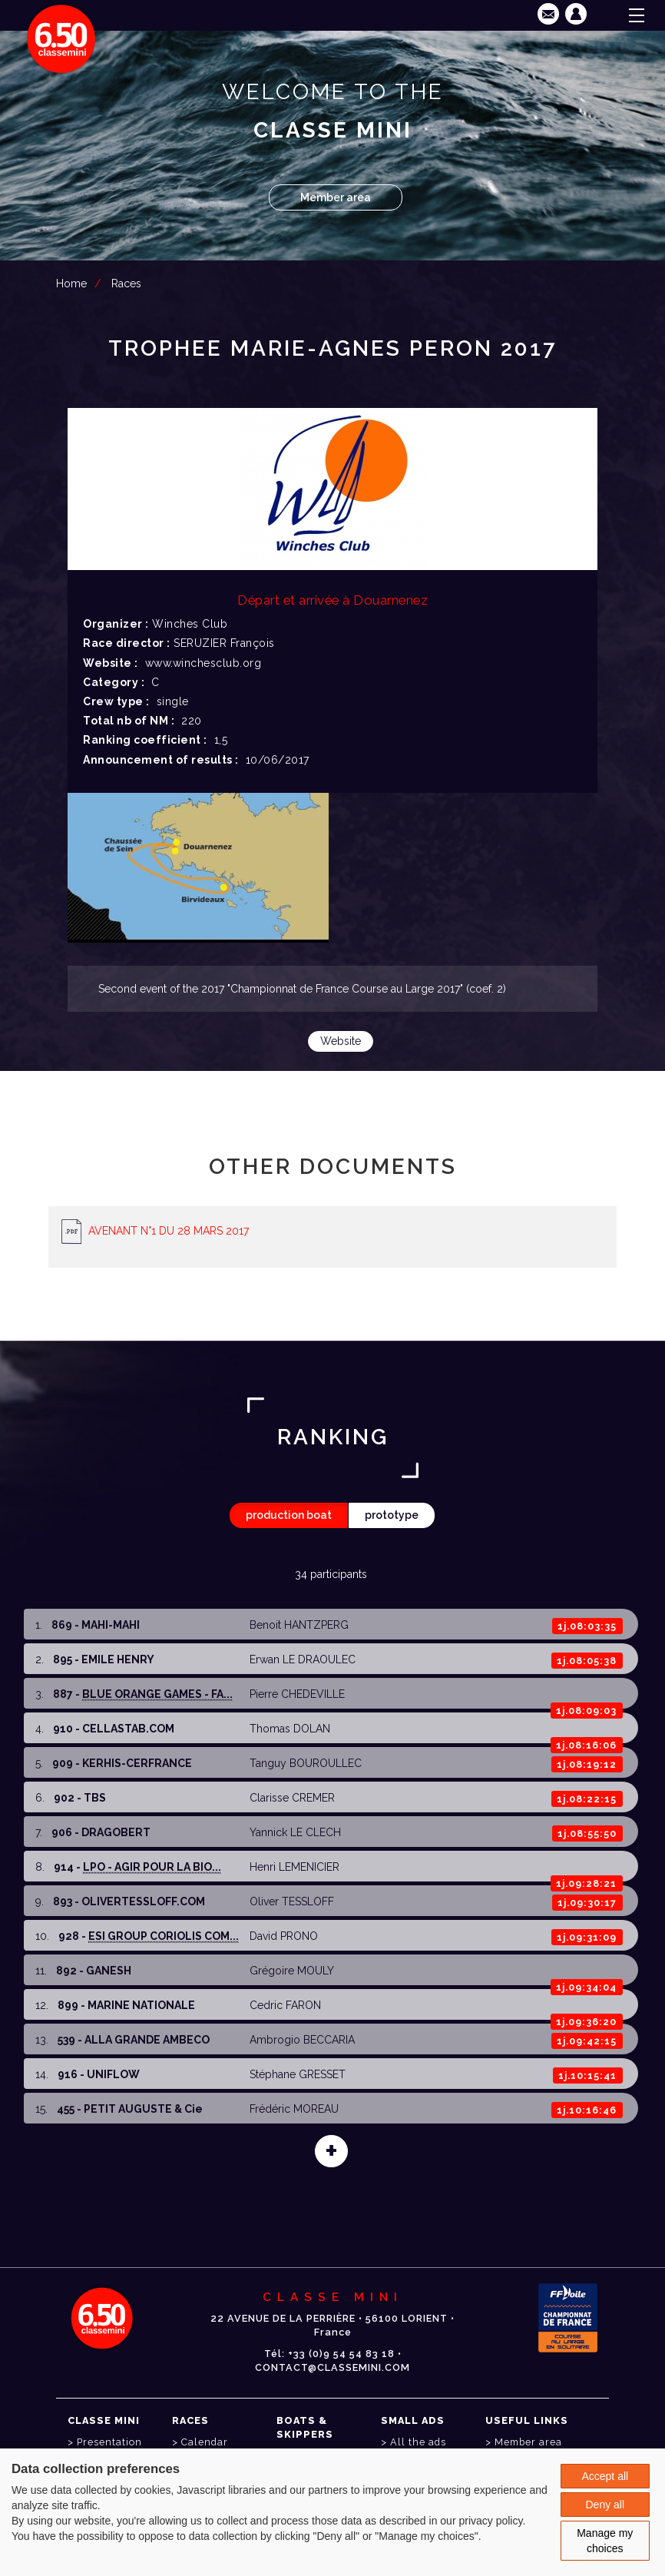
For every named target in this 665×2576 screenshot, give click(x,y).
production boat (289, 1515)
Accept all (604, 2476)
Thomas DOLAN (290, 1728)
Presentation (109, 2442)
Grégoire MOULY (292, 1970)
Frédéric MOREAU (294, 2109)
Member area (335, 197)
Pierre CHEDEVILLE (297, 1694)
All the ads (418, 2442)
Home (71, 283)
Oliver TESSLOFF (292, 1901)
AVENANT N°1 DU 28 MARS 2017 (168, 1231)
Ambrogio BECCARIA (302, 2040)
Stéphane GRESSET (298, 2074)
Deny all (604, 2504)
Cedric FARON (285, 2005)
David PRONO (284, 1936)
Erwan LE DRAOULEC (303, 1659)
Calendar (204, 2442)
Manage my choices (605, 2540)
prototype (392, 1515)
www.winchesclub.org (203, 663)
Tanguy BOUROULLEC (306, 1763)
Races (126, 283)
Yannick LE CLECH (295, 1832)
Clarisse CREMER (292, 1798)
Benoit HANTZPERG (299, 1625)
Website (340, 1041)
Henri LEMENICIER (294, 1867)
